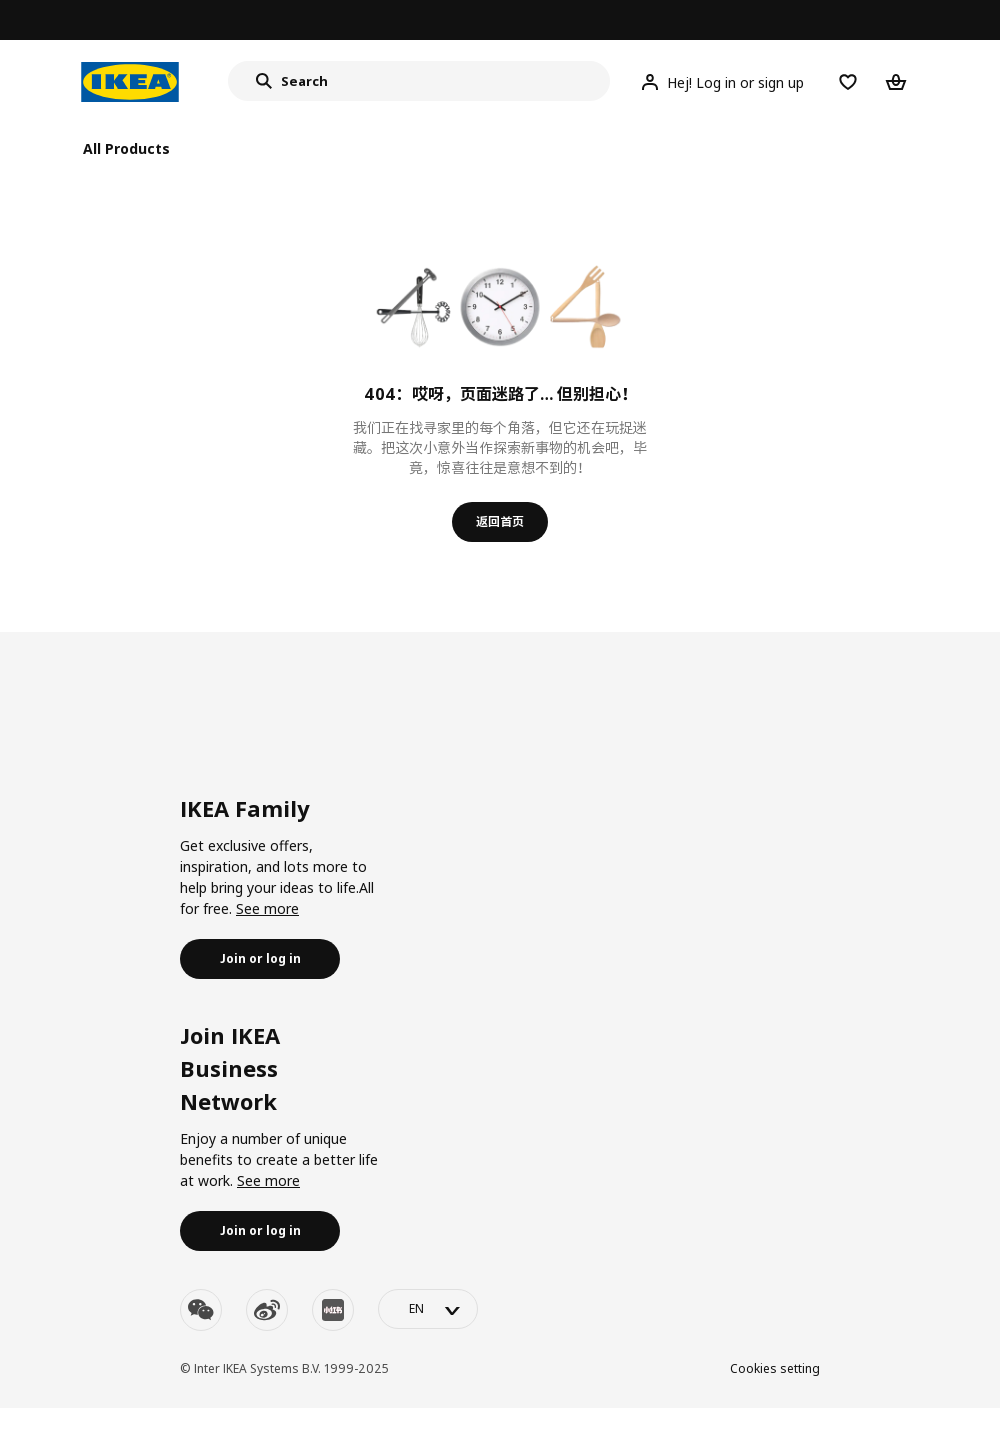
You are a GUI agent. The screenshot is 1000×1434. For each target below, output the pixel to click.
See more (267, 908)
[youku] (333, 1310)
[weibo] (267, 1310)
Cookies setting (775, 1368)
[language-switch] (428, 1309)
